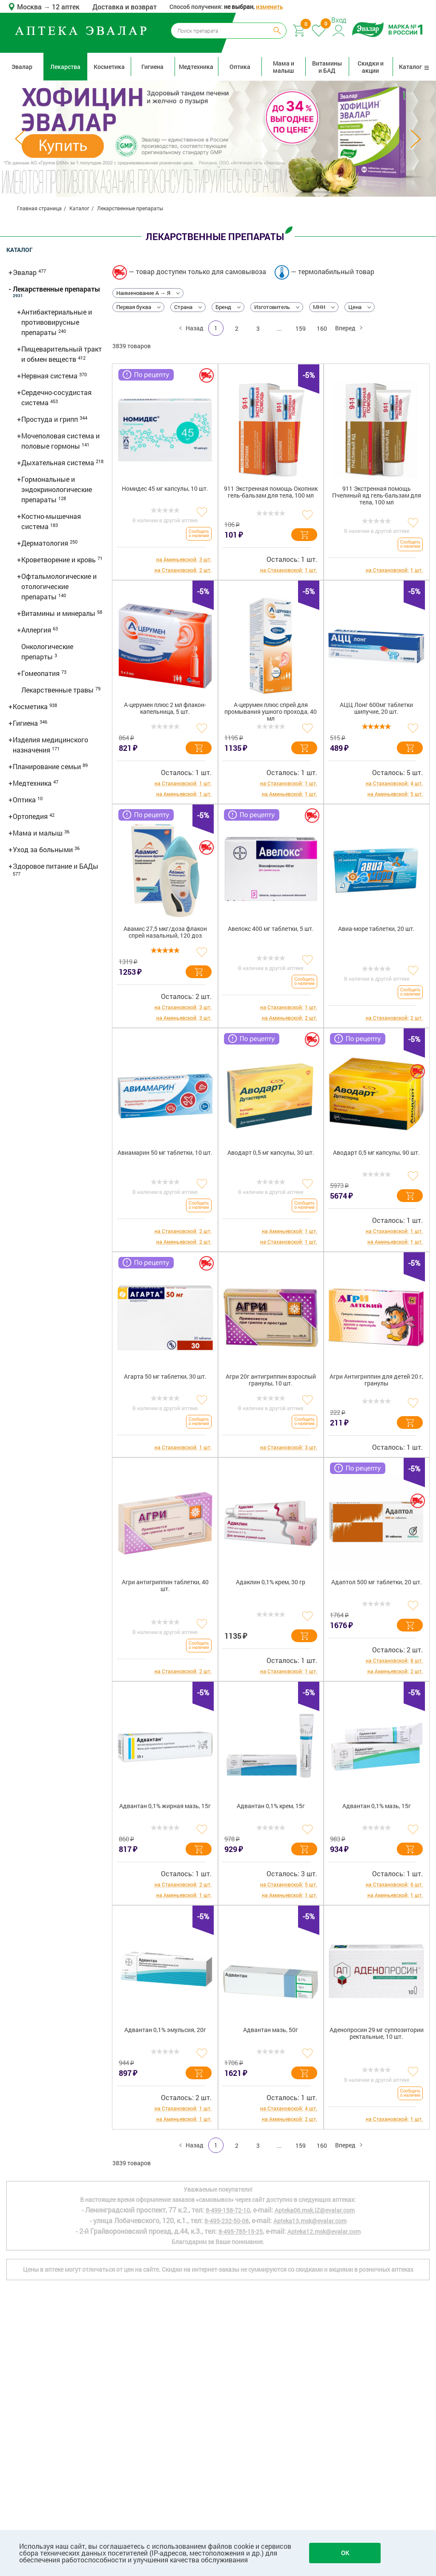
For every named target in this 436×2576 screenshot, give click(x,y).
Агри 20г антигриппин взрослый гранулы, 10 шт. (271, 1380)
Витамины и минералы (59, 613)
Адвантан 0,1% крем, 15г (271, 1806)
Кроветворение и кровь (59, 559)
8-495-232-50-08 (226, 2221)
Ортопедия (31, 816)
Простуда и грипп (50, 419)
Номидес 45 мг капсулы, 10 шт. (165, 488)
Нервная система (50, 375)
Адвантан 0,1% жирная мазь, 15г (165, 1806)
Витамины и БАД (327, 66)
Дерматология (45, 542)
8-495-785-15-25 (240, 2231)
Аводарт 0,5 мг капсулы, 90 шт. (376, 1152)
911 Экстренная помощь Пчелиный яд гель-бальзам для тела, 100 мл (376, 495)
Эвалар (21, 67)
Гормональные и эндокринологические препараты (56, 489)
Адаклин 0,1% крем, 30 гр (270, 1582)
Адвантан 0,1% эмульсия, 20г (165, 2030)
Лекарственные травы (58, 689)
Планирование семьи (48, 766)
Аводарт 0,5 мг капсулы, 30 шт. (270, 1152)
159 (300, 328)
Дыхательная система (58, 462)
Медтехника (196, 67)
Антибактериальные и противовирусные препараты (56, 322)
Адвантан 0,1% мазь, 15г (376, 1806)
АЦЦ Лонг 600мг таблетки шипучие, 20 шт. (376, 708)
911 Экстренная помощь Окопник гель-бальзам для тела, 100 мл (271, 492)
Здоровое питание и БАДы (55, 866)
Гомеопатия (41, 673)
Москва (30, 6)
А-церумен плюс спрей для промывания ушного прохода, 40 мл (270, 711)
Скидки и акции (371, 66)
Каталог (414, 67)
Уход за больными (44, 849)
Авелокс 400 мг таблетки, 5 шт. (271, 929)
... (279, 328)
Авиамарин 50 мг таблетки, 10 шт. (165, 1152)
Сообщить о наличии (199, 533)
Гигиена (152, 67)
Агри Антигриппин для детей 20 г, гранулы (376, 1380)
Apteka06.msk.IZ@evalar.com (315, 2210)
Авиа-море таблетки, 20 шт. (376, 929)
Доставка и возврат (124, 6)
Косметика (109, 67)
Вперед (346, 328)
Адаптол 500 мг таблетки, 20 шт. (376, 1582)
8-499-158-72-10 (228, 2210)
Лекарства (65, 67)
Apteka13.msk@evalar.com (310, 2221)
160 (322, 328)
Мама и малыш (283, 66)
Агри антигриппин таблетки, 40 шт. (165, 1586)
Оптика (239, 67)
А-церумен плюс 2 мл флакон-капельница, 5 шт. (165, 708)
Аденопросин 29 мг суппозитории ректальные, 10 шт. (377, 2033)
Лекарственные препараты (56, 288)
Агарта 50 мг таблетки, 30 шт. (165, 1376)
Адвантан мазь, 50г (270, 2030)
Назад (194, 328)
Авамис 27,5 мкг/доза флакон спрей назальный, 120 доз (165, 932)
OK (345, 2553)
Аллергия (37, 629)
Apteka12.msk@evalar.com (324, 2231)
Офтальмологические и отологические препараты (59, 586)
